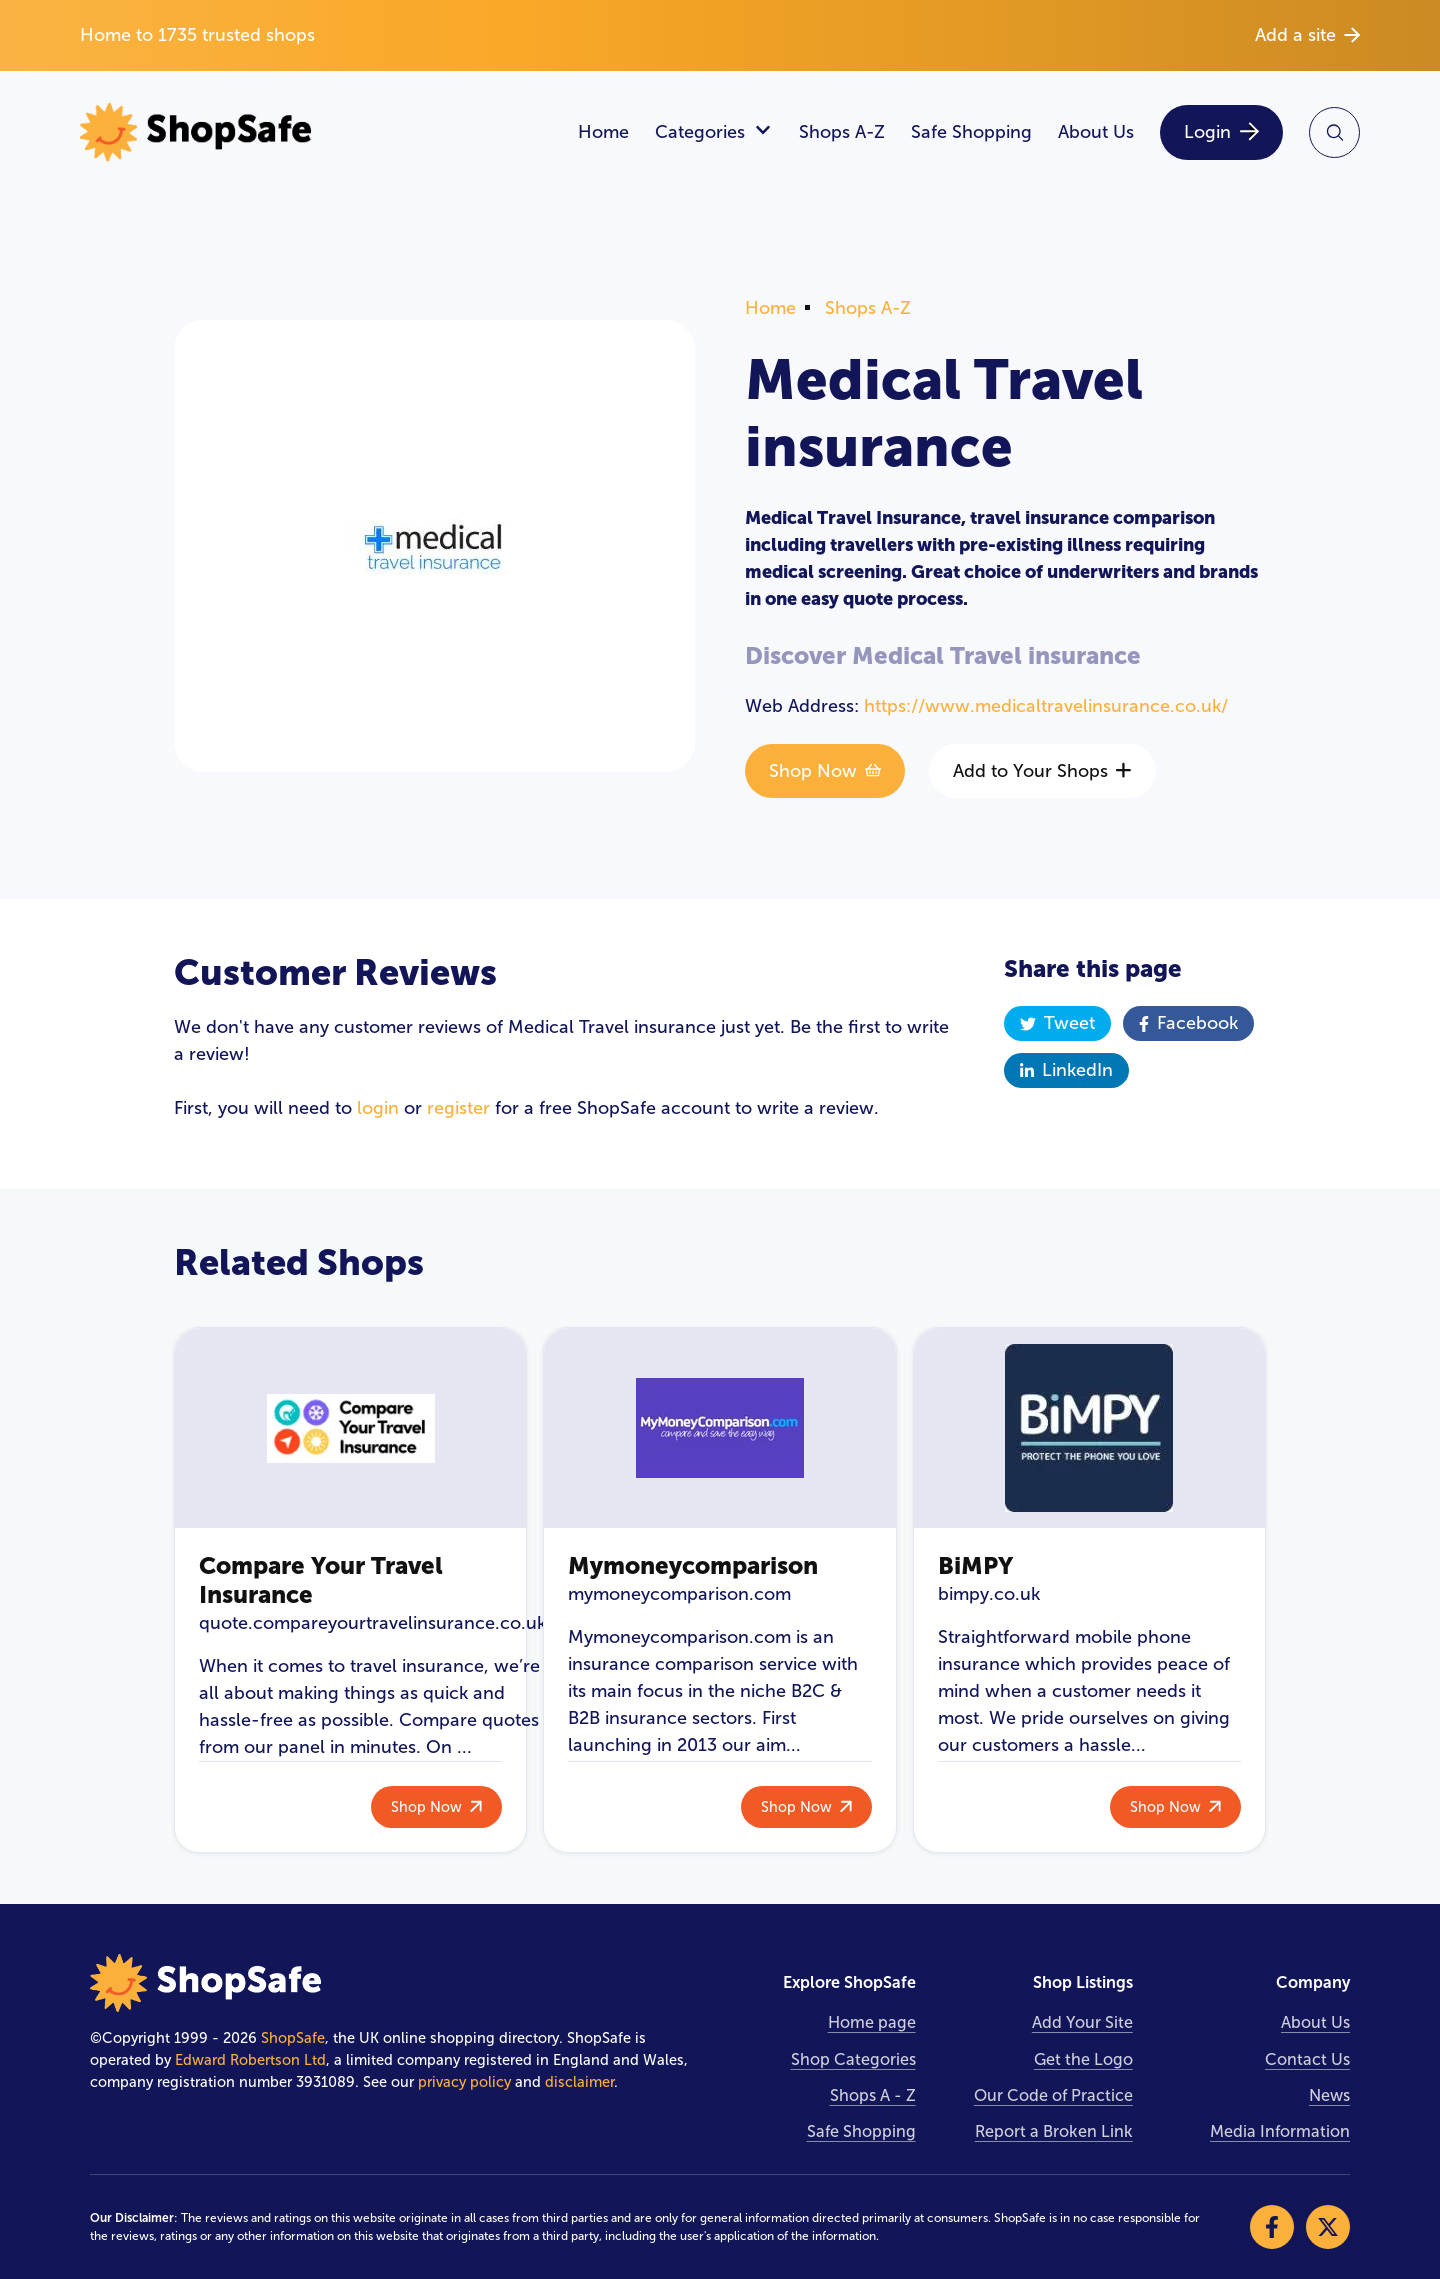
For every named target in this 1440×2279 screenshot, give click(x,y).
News (1329, 2095)
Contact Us (1307, 2059)
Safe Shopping (971, 132)
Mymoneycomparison (693, 1565)
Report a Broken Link (1054, 2131)
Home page (872, 2022)
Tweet (1057, 1023)
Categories (714, 132)
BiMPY (975, 1565)
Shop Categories (853, 2059)
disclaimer (579, 2082)
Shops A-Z (842, 132)
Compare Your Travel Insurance (321, 1580)
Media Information (1280, 2131)
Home (603, 132)
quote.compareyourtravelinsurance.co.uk (372, 1623)
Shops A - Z (873, 2095)
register (458, 1108)
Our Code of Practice (1053, 2095)
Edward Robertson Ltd (250, 2060)
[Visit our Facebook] (1272, 2227)
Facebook (1188, 1023)
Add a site (1307, 35)
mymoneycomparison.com (679, 1594)
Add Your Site (1082, 2022)
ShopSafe (293, 2038)
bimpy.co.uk (989, 1594)
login (378, 1108)
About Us (1096, 132)
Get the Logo (1083, 2059)
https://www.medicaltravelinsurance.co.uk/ (1046, 706)
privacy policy (464, 2082)
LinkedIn (1066, 1070)
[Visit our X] (1328, 2227)
